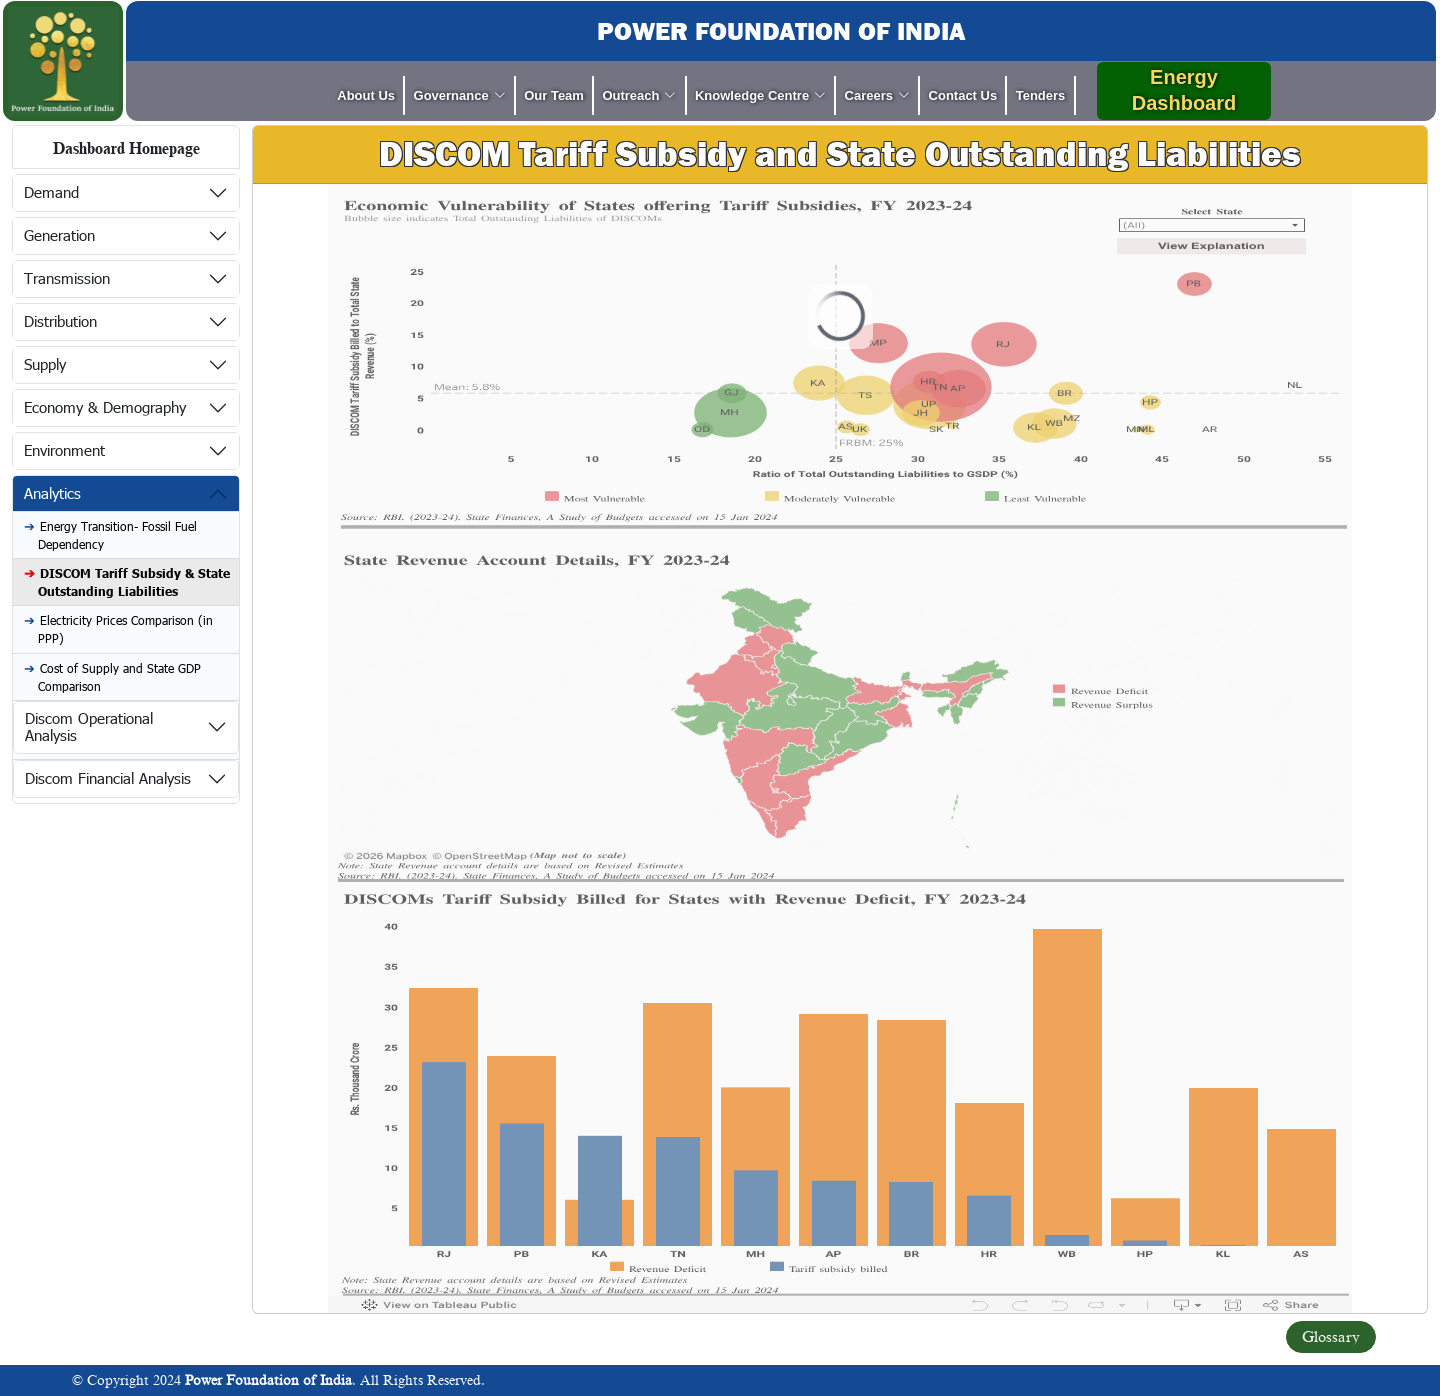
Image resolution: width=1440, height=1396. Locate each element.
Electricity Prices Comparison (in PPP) (125, 629)
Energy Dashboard (1184, 90)
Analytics (52, 493)
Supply (45, 364)
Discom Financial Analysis (108, 778)
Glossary (1331, 1337)
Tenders (1041, 95)
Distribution (60, 321)
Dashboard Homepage (126, 149)
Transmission (67, 278)
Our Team (554, 95)
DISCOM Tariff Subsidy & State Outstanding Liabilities (134, 582)
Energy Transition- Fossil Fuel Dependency (117, 535)
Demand (51, 192)
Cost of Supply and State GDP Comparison (119, 677)
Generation (59, 235)
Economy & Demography (105, 407)
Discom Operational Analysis (89, 726)
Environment (64, 450)
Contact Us (963, 95)
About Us (366, 95)
